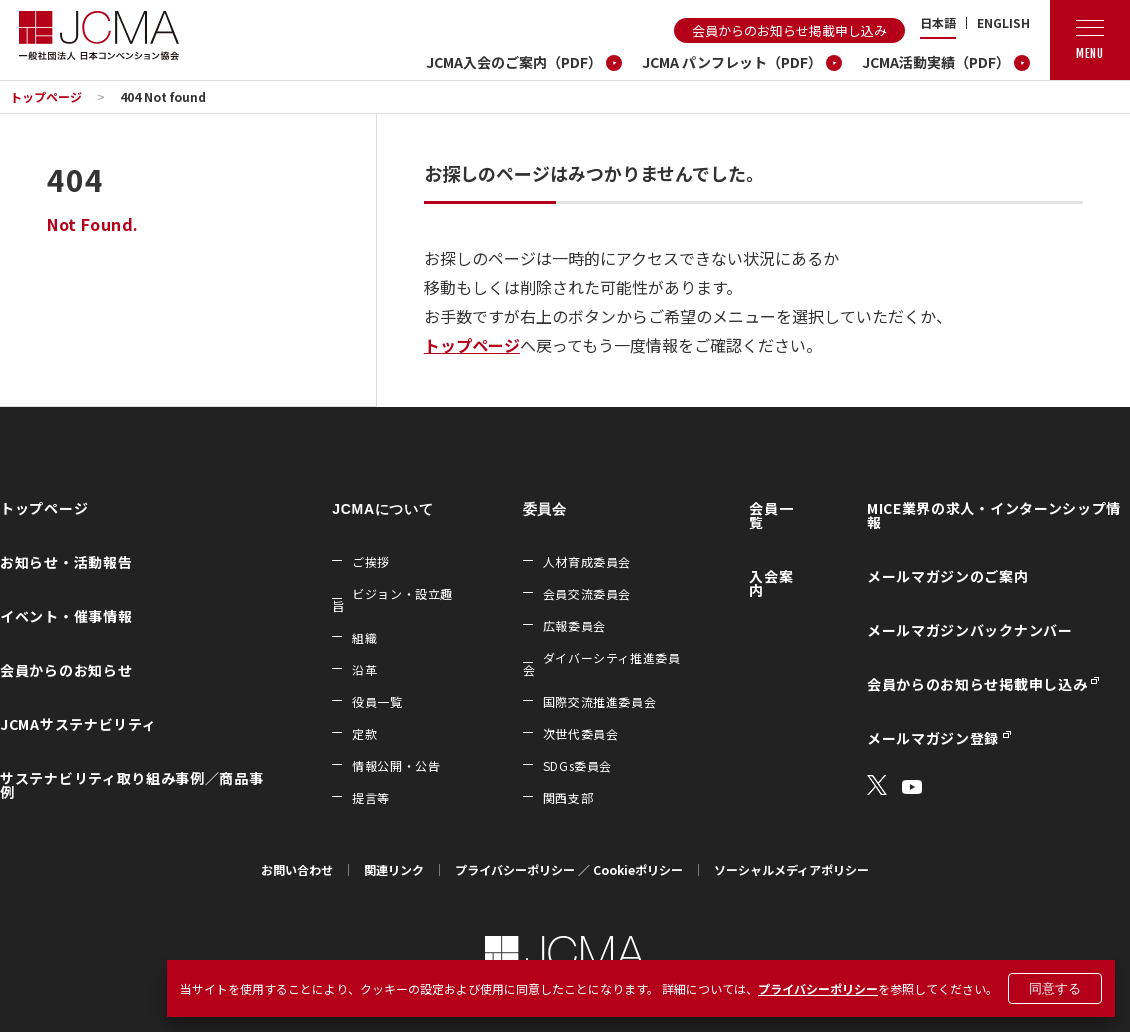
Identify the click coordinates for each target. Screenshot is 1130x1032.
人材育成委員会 (587, 561)
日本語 (938, 23)
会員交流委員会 (587, 593)
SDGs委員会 (577, 765)
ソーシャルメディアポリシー (791, 869)
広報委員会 (574, 625)
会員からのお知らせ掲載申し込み (789, 30)
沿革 (364, 669)
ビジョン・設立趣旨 (392, 599)
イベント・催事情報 (66, 616)
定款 (364, 733)
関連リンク (394, 869)
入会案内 (771, 583)
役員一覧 (377, 701)
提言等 (371, 797)
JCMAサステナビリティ (78, 724)
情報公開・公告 (396, 765)
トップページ (46, 96)
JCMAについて (382, 509)
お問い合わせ (297, 869)
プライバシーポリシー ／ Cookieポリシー (569, 869)
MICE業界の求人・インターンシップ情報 (994, 515)
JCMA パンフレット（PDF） (732, 62)
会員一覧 (771, 515)
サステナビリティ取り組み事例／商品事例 (132, 785)
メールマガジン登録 (933, 738)
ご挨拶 (371, 561)
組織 (364, 637)
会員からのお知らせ (66, 670)
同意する (1055, 988)
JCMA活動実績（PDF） (936, 62)
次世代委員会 (581, 733)
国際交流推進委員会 (599, 701)
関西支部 (568, 797)
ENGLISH (1003, 23)
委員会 (545, 509)
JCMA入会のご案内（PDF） (514, 62)
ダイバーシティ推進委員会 (602, 663)
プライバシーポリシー (818, 988)
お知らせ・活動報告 (66, 562)
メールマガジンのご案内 (948, 576)
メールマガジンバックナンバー (970, 630)
